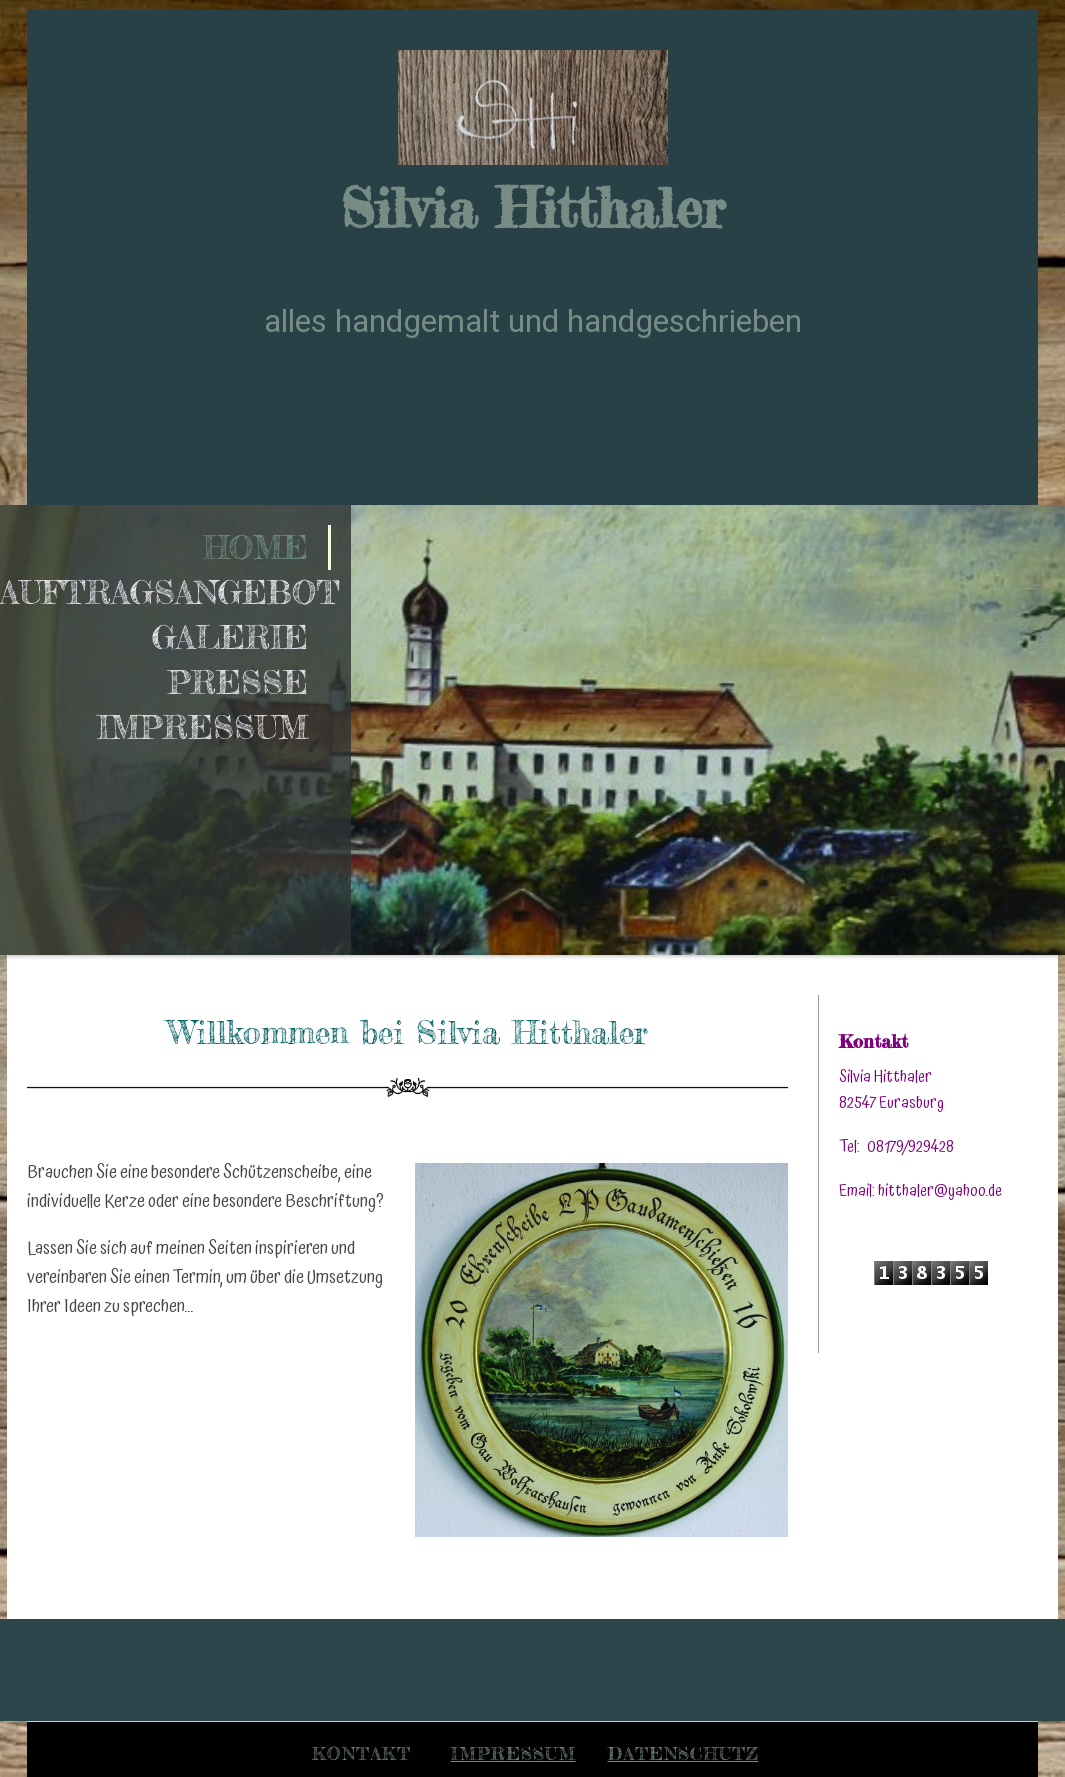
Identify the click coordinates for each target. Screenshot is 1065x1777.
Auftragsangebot (165, 592)
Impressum (202, 727)
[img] (533, 107)
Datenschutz (683, 1753)
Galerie (230, 637)
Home (255, 547)
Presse (238, 682)
